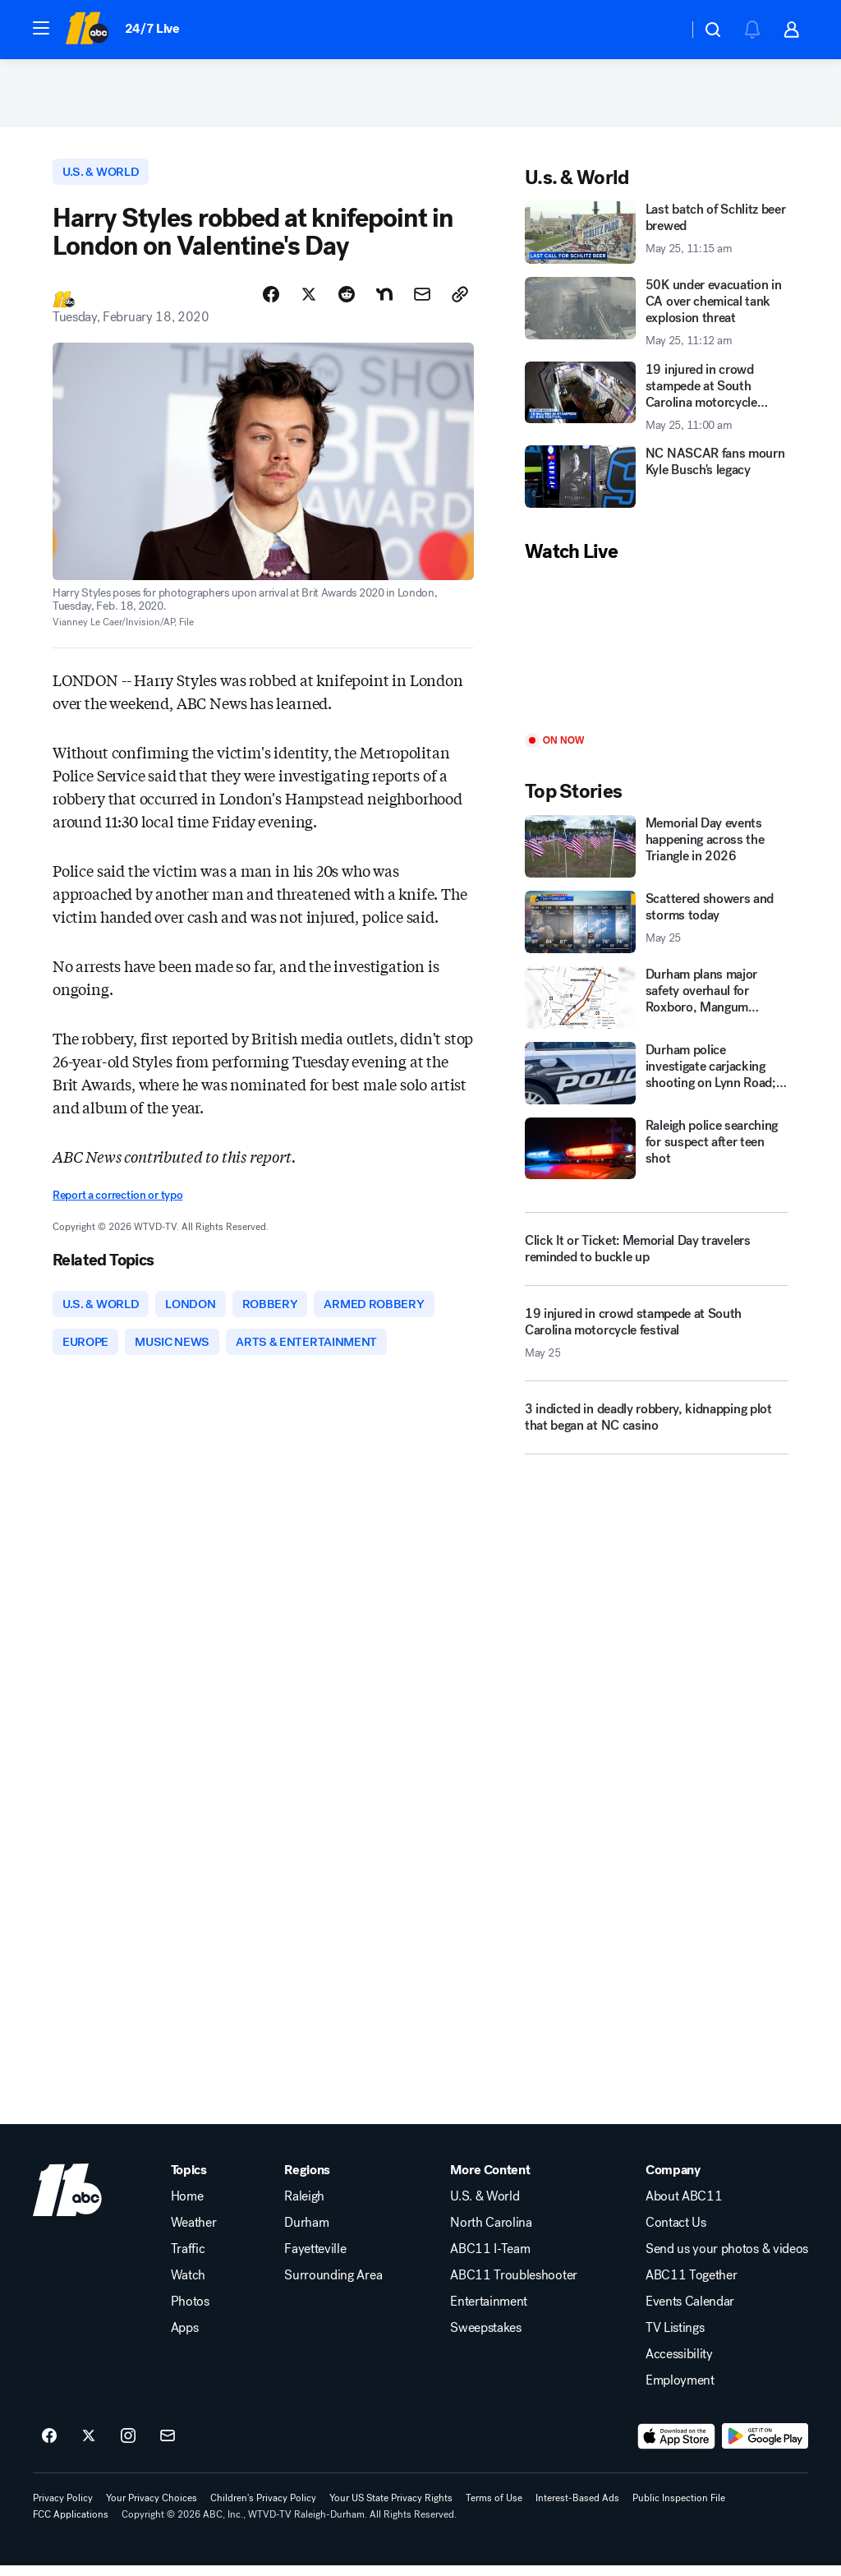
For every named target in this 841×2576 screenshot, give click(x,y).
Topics (189, 2180)
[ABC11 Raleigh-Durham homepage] (86, 30)
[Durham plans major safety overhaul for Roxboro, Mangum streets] (656, 1003)
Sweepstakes (485, 2338)
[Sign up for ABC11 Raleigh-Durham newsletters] (167, 2447)
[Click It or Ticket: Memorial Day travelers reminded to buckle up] (656, 1255)
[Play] (656, 654)
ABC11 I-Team (490, 2259)
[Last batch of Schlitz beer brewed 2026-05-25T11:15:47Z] (656, 238)
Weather (194, 2233)
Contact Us (676, 2233)
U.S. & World (484, 2207)
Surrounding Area (333, 2286)
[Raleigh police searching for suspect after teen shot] (656, 1153)
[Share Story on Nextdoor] (384, 302)
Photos (190, 2312)
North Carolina (491, 2233)
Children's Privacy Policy (263, 2509)
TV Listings (675, 2338)
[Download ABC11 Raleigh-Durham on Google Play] (765, 2447)
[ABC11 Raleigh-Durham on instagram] (128, 2447)
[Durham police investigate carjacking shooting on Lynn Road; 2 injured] (656, 1078)
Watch (188, 2286)
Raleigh (304, 2207)
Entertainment (488, 2312)
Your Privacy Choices (151, 2509)
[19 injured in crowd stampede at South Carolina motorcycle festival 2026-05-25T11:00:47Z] (656, 401)
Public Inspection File (678, 2509)
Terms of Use (494, 2509)
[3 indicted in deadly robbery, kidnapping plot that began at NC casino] (656, 1429)
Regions (307, 2180)
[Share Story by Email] (422, 302)
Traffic (188, 2259)
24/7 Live (152, 28)
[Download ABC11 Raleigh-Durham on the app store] (676, 2447)
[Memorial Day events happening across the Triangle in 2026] (656, 852)
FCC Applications (70, 2525)
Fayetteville (315, 2259)
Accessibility (679, 2364)
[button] (41, 28)
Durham (306, 2233)
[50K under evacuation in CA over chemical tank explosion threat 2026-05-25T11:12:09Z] (656, 318)
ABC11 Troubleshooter (513, 2286)
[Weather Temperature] (662, 29)
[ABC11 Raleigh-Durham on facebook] (49, 2447)
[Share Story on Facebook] (271, 302)
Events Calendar (690, 2312)
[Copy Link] (460, 302)
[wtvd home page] (67, 2200)
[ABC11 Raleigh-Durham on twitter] (88, 2447)
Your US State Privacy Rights (391, 2509)
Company (673, 2180)
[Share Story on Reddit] (347, 302)
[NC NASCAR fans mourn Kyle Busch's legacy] (656, 482)
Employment (680, 2391)
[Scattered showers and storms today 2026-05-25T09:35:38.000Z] (656, 927)
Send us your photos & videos (727, 2259)
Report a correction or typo (117, 1202)
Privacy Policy (63, 2509)
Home (187, 2207)
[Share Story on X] (309, 302)
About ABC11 (684, 2207)
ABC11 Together (692, 2286)
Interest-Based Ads (577, 2509)
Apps (185, 2338)
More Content (490, 2180)
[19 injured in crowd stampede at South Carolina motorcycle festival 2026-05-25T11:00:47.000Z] (656, 1345)
